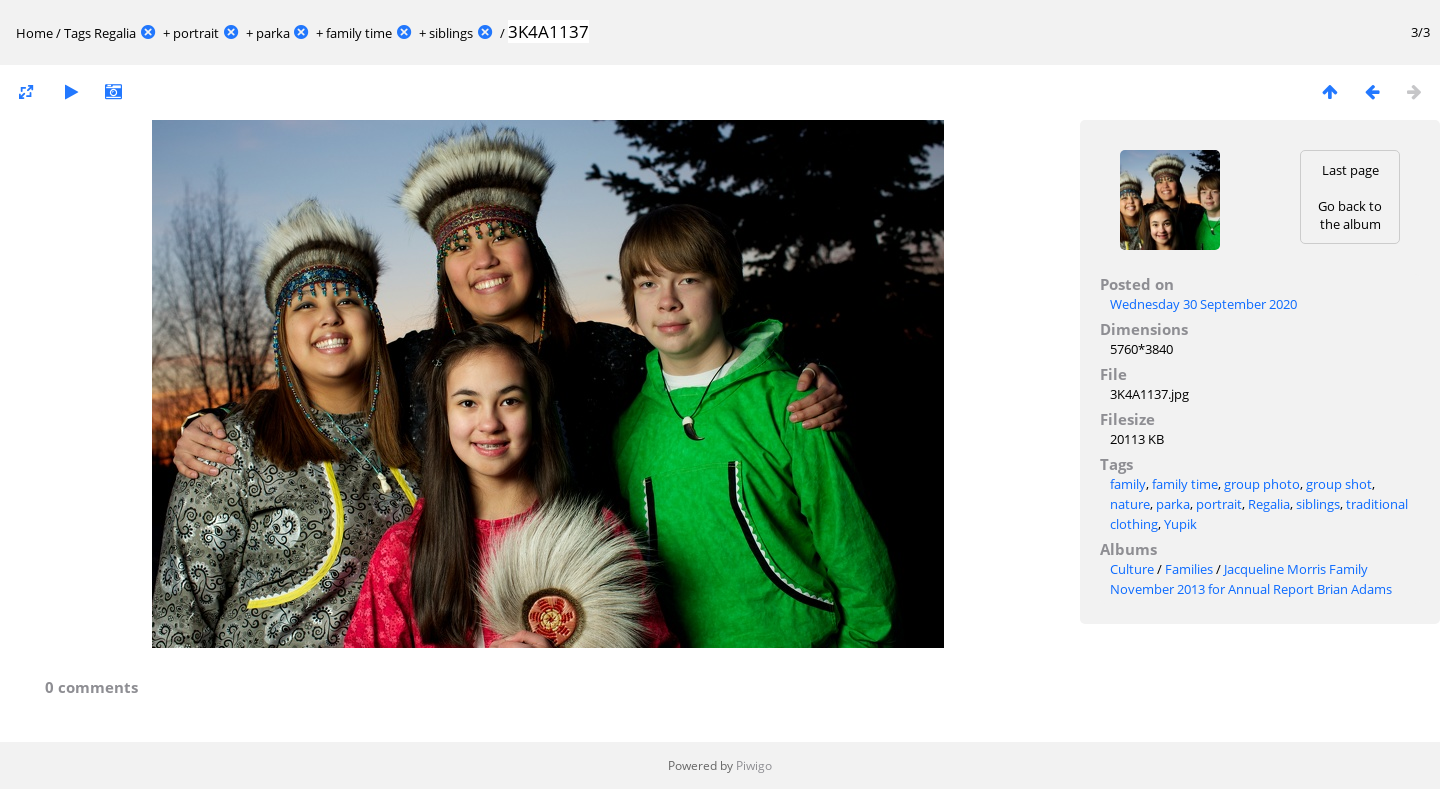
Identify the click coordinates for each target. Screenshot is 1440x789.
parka (273, 33)
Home (34, 33)
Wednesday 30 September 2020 (1203, 304)
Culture (1132, 569)
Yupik (1180, 524)
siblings (451, 33)
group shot (1339, 484)
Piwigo (754, 765)
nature (1130, 504)
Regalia (115, 33)
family (1128, 484)
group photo (1262, 484)
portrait (196, 33)
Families (1189, 569)
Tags (77, 33)
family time (359, 33)
